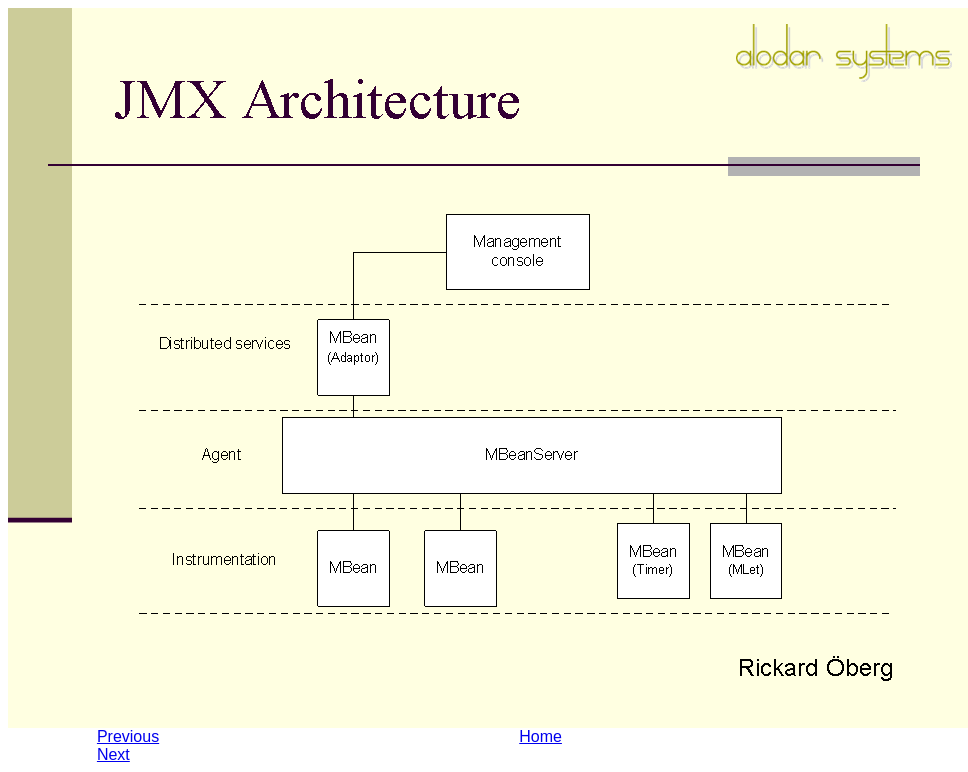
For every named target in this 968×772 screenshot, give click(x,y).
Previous (128, 736)
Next (113, 754)
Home (540, 736)
